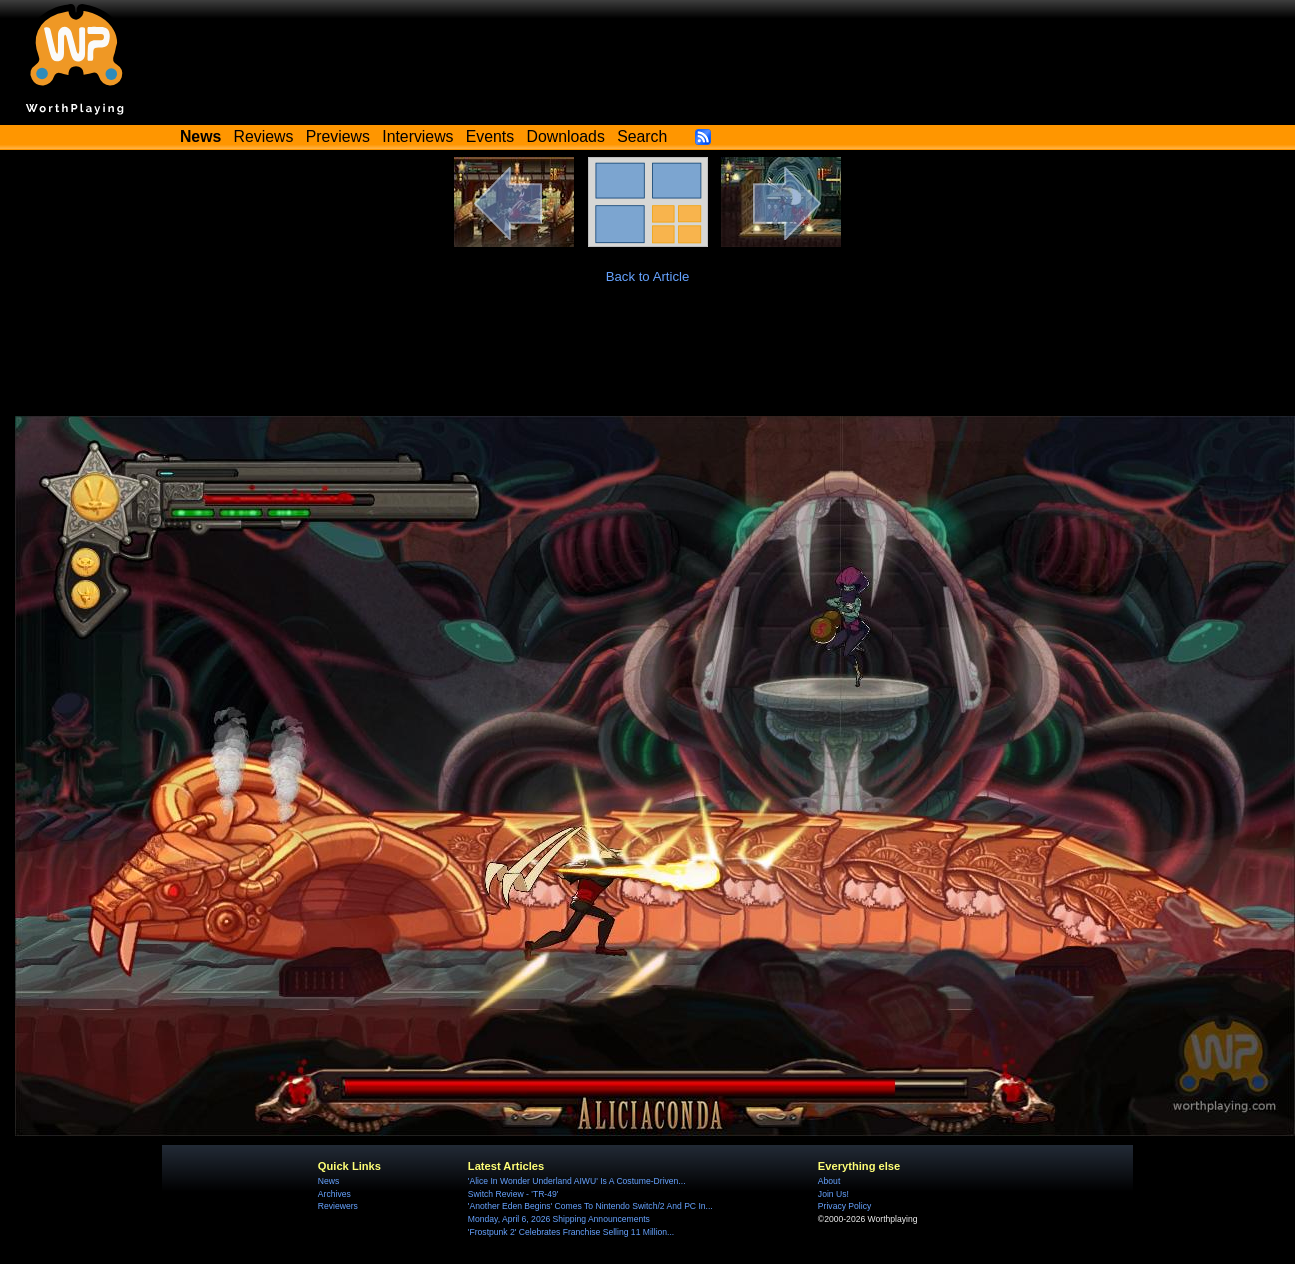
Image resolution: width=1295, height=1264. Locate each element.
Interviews (417, 136)
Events (490, 136)
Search (642, 136)
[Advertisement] (648, 361)
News (328, 1181)
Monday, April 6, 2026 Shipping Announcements (559, 1219)
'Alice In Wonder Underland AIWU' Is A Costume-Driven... (577, 1181)
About (829, 1181)
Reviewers (338, 1206)
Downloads (566, 136)
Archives (334, 1194)
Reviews (264, 136)
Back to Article (648, 276)
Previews (338, 136)
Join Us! (833, 1194)
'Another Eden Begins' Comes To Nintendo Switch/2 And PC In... (590, 1206)
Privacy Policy (844, 1206)
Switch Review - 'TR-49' (513, 1194)
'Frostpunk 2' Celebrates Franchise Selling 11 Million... (571, 1232)
